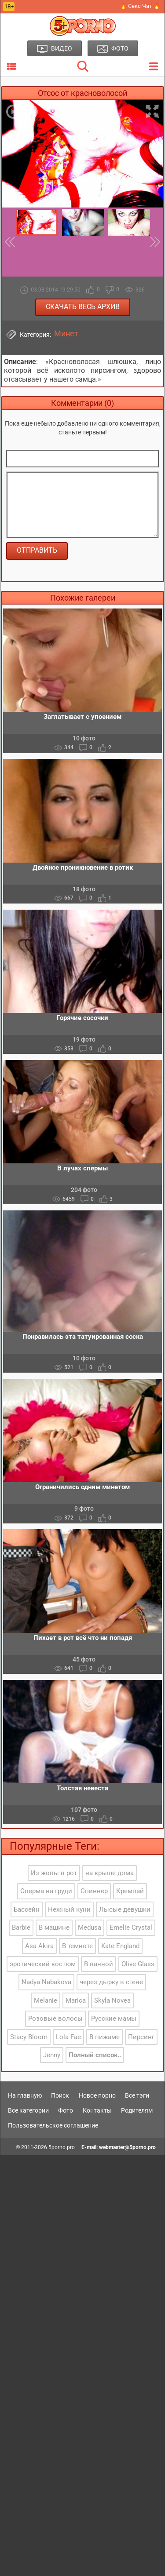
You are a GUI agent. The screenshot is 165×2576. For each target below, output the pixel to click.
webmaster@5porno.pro (127, 2147)
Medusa (89, 1927)
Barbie (21, 1927)
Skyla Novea (112, 2000)
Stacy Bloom (29, 2037)
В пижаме (104, 2037)
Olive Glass (137, 1964)
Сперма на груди (46, 1891)
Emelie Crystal (131, 1927)
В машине (54, 1927)
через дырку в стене (111, 1982)
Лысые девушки (124, 1909)
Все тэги (137, 2095)
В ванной (98, 1964)
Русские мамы (113, 2018)
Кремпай (130, 1891)
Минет (66, 333)
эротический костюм (43, 1964)
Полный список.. (95, 2055)
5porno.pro (61, 2147)
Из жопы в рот (54, 1873)
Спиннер (94, 1891)
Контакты (97, 2110)
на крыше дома (109, 1873)
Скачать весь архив (83, 306)
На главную (25, 2095)
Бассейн (27, 1909)
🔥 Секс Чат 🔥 (140, 6)
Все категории (28, 2110)
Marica (76, 2000)
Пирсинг (141, 2037)
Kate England (120, 1946)
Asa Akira (39, 1946)
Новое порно (97, 2095)
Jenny (51, 2055)
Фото (65, 2110)
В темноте (77, 1946)
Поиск (60, 2095)
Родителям (137, 2110)
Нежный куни (69, 1909)
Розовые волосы (55, 2018)
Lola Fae (68, 2037)
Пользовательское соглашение (53, 2125)
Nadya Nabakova (46, 1982)
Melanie (45, 2000)
